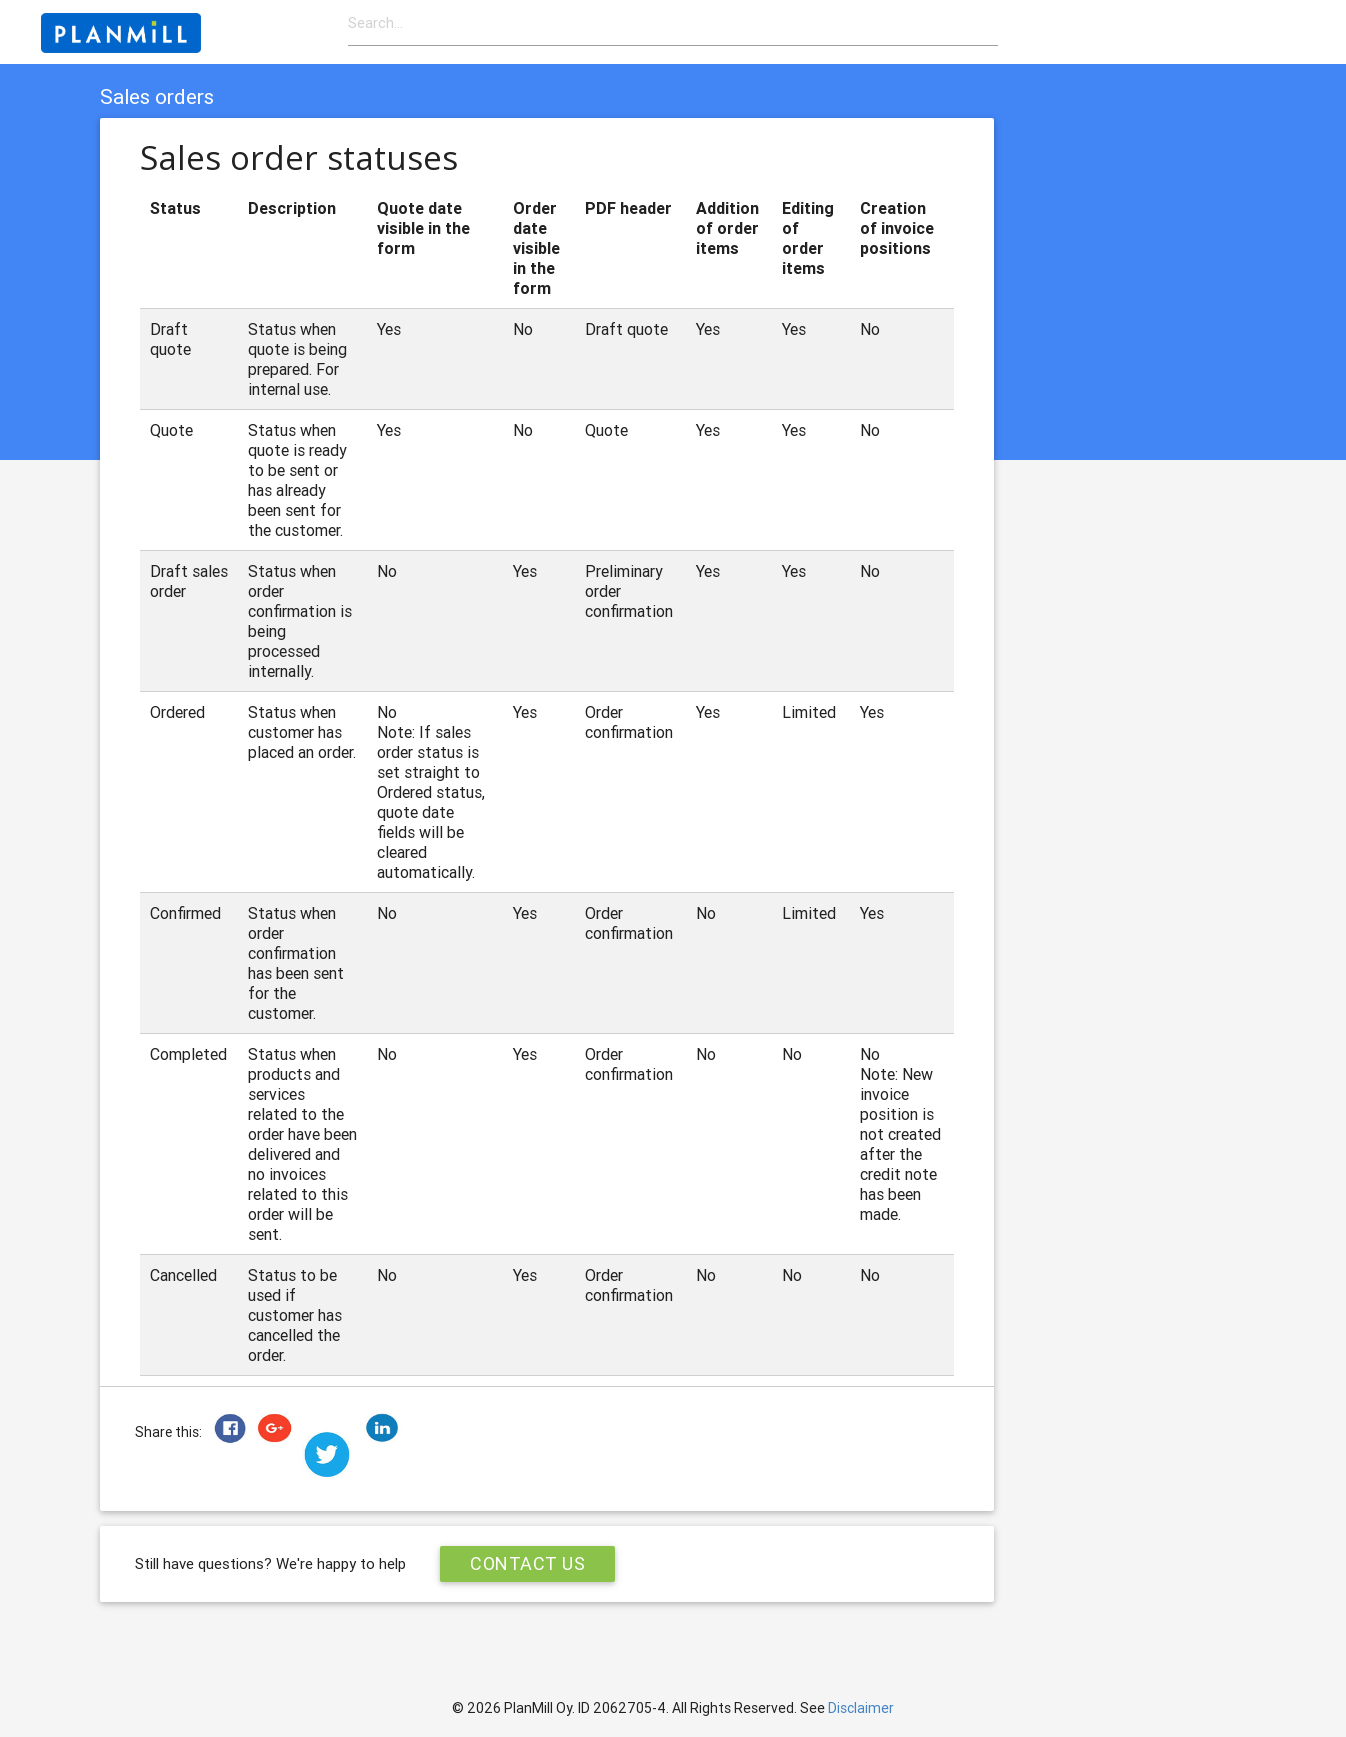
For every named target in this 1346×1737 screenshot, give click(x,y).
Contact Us (527, 1563)
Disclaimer (861, 1708)
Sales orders (157, 97)
